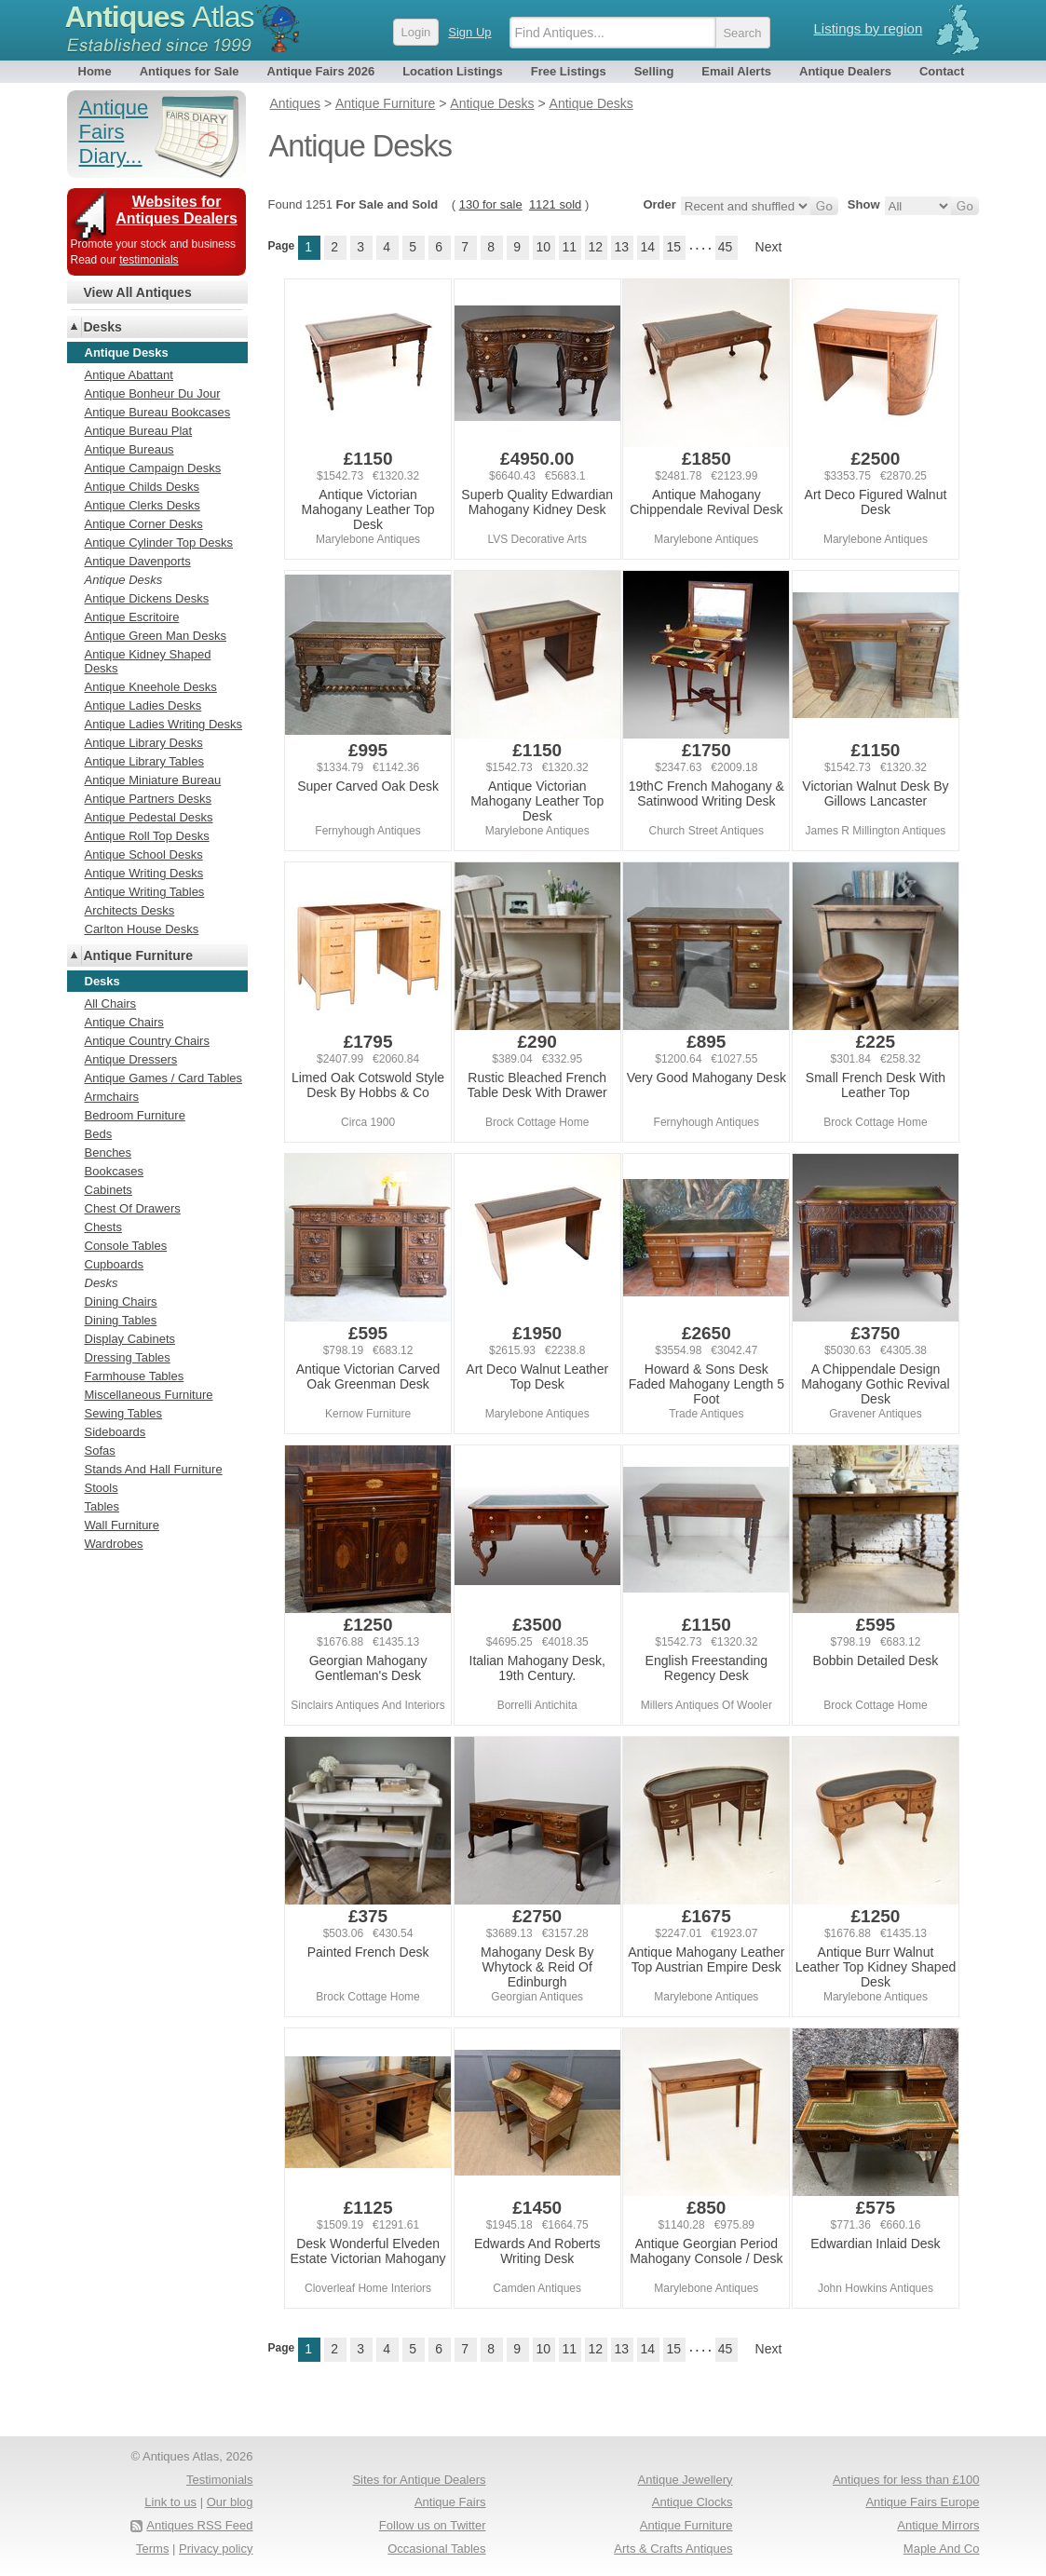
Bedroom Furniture (135, 1115)
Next (768, 246)
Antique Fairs (450, 2502)
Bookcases (114, 1171)
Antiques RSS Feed (199, 2525)
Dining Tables (121, 1320)
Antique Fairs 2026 (321, 71)
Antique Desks (124, 580)
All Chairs (111, 1003)
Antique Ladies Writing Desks (164, 724)
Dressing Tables (127, 1357)
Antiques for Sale (189, 71)
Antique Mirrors (938, 2525)
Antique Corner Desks (144, 524)
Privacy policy (215, 2549)
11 (569, 246)
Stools (101, 1488)
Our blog (230, 2502)
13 (621, 246)
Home (95, 71)
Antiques (159, 17)
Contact (941, 71)
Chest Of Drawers (133, 1208)
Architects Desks (130, 910)
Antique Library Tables (144, 761)
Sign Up (469, 32)
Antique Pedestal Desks (149, 817)
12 (595, 246)
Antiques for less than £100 (906, 2480)
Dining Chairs (121, 1301)
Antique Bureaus (129, 449)
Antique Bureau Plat (139, 431)
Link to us (170, 2502)
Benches (108, 1152)
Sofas (100, 1450)
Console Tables (126, 1246)
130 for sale (491, 204)
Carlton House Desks (142, 929)
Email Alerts (736, 71)
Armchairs (112, 1097)
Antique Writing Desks (144, 873)
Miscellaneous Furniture (149, 1395)
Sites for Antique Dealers (418, 2480)
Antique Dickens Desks (147, 598)
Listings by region (868, 28)
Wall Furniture (122, 1525)
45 (725, 246)
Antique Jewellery (685, 2480)
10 (543, 246)
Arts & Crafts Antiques (673, 2549)
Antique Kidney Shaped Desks (148, 661)
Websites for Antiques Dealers (176, 210)
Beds (99, 1134)
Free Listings (568, 71)
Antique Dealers (845, 71)
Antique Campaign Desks (153, 468)
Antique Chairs (124, 1022)
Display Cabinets (130, 1339)
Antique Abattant (129, 375)
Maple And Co (941, 2549)
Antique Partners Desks (148, 799)
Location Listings (452, 71)
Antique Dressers (131, 1059)
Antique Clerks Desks (142, 505)
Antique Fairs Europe (922, 2502)
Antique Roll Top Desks (147, 836)
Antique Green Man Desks (155, 636)
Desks (103, 326)
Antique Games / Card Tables (164, 1078)
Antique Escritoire (132, 617)
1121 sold (555, 204)
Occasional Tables (436, 2549)
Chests (103, 1227)
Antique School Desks (144, 854)
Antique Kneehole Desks (151, 687)
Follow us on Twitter (432, 2525)
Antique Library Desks (144, 743)
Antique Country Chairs (147, 1041)
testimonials (148, 259)
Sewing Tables (124, 1413)
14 (647, 246)
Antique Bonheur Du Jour (153, 393)
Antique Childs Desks (142, 487)
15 (673, 246)
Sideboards (115, 1432)
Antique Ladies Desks (143, 705)
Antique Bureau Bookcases (158, 412)
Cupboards (114, 1264)
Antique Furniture (138, 955)
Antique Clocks (692, 2502)
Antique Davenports (138, 561)
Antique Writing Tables (145, 892)
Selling (654, 71)
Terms (152, 2549)
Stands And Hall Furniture (154, 1469)
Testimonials (219, 2480)
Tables (102, 1506)
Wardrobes (114, 1544)
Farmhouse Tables (134, 1376)
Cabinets (108, 1190)
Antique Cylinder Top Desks (159, 542)
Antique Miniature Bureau (153, 780)
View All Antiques (138, 292)
